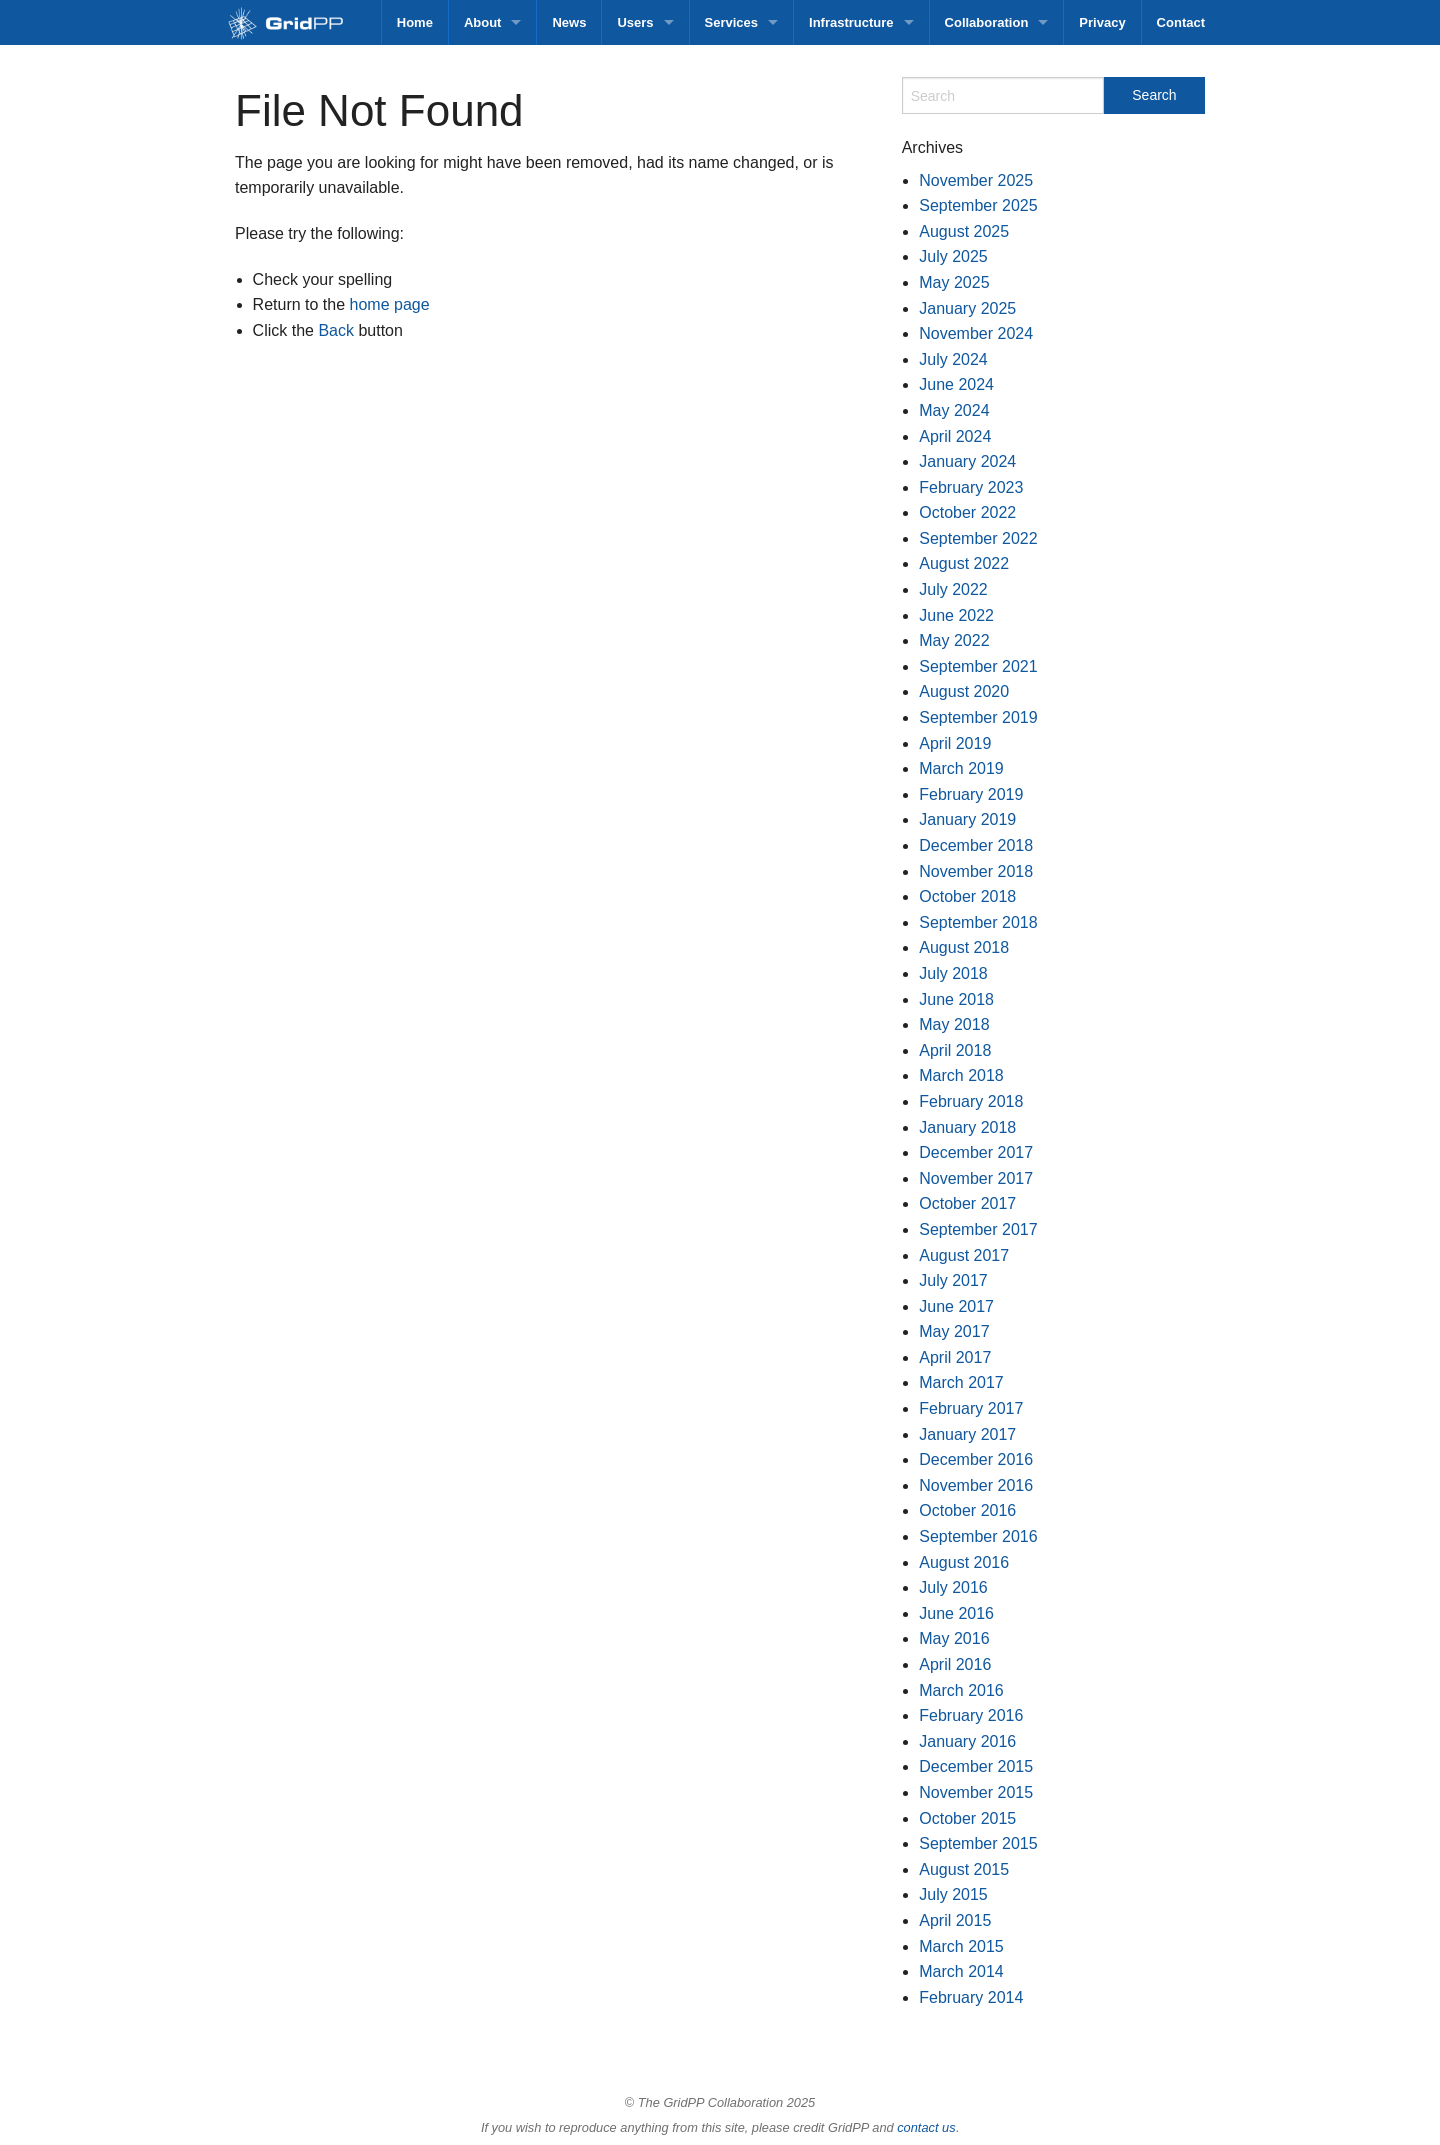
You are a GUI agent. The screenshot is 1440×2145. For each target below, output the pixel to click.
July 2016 (953, 1587)
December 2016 (976, 1459)
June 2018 (956, 999)
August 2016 (964, 1562)
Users (635, 22)
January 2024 (967, 461)
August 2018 (964, 947)
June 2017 (956, 1306)
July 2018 (953, 973)
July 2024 (953, 359)
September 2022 (978, 538)
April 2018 (955, 1050)
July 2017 (953, 1280)
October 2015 (967, 1818)
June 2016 (956, 1613)
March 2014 (961, 1971)
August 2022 (964, 563)
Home (415, 22)
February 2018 (971, 1101)
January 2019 (967, 819)
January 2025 (967, 308)
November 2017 (976, 1178)
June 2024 (956, 384)
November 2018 (976, 871)
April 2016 (955, 1664)
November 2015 (976, 1792)
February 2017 (971, 1408)
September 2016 (978, 1536)
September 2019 (978, 717)
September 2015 (978, 1843)
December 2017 (976, 1152)
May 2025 (954, 282)
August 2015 (964, 1869)
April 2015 (955, 1920)
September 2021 (978, 666)
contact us (926, 2127)
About (483, 22)
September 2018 (978, 922)
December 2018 (976, 845)
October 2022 (967, 512)
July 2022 (953, 589)
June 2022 (956, 615)
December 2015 (976, 1766)
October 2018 (967, 896)
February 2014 (971, 1997)
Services (732, 22)
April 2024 (955, 436)
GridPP (307, 24)
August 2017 (964, 1255)
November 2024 (976, 333)
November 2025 (976, 180)
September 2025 (978, 205)
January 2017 (967, 1434)
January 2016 (967, 1741)
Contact (1181, 22)
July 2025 (953, 256)
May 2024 (954, 410)
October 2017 (967, 1203)
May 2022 (954, 640)
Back (336, 330)
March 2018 (961, 1075)
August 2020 (964, 691)
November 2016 (976, 1485)
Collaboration (987, 22)
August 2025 (964, 231)
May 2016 (954, 1638)
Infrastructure (851, 22)
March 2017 (961, 1382)
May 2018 (954, 1024)
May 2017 (954, 1331)
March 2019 (961, 768)
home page (390, 304)
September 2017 (978, 1229)
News (569, 22)
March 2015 (961, 1946)
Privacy (1102, 22)
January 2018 (967, 1127)
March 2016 (961, 1690)
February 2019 (971, 794)
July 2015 (953, 1894)
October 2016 (967, 1510)
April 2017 (955, 1357)
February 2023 (971, 487)
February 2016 (971, 1715)
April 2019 (955, 743)
